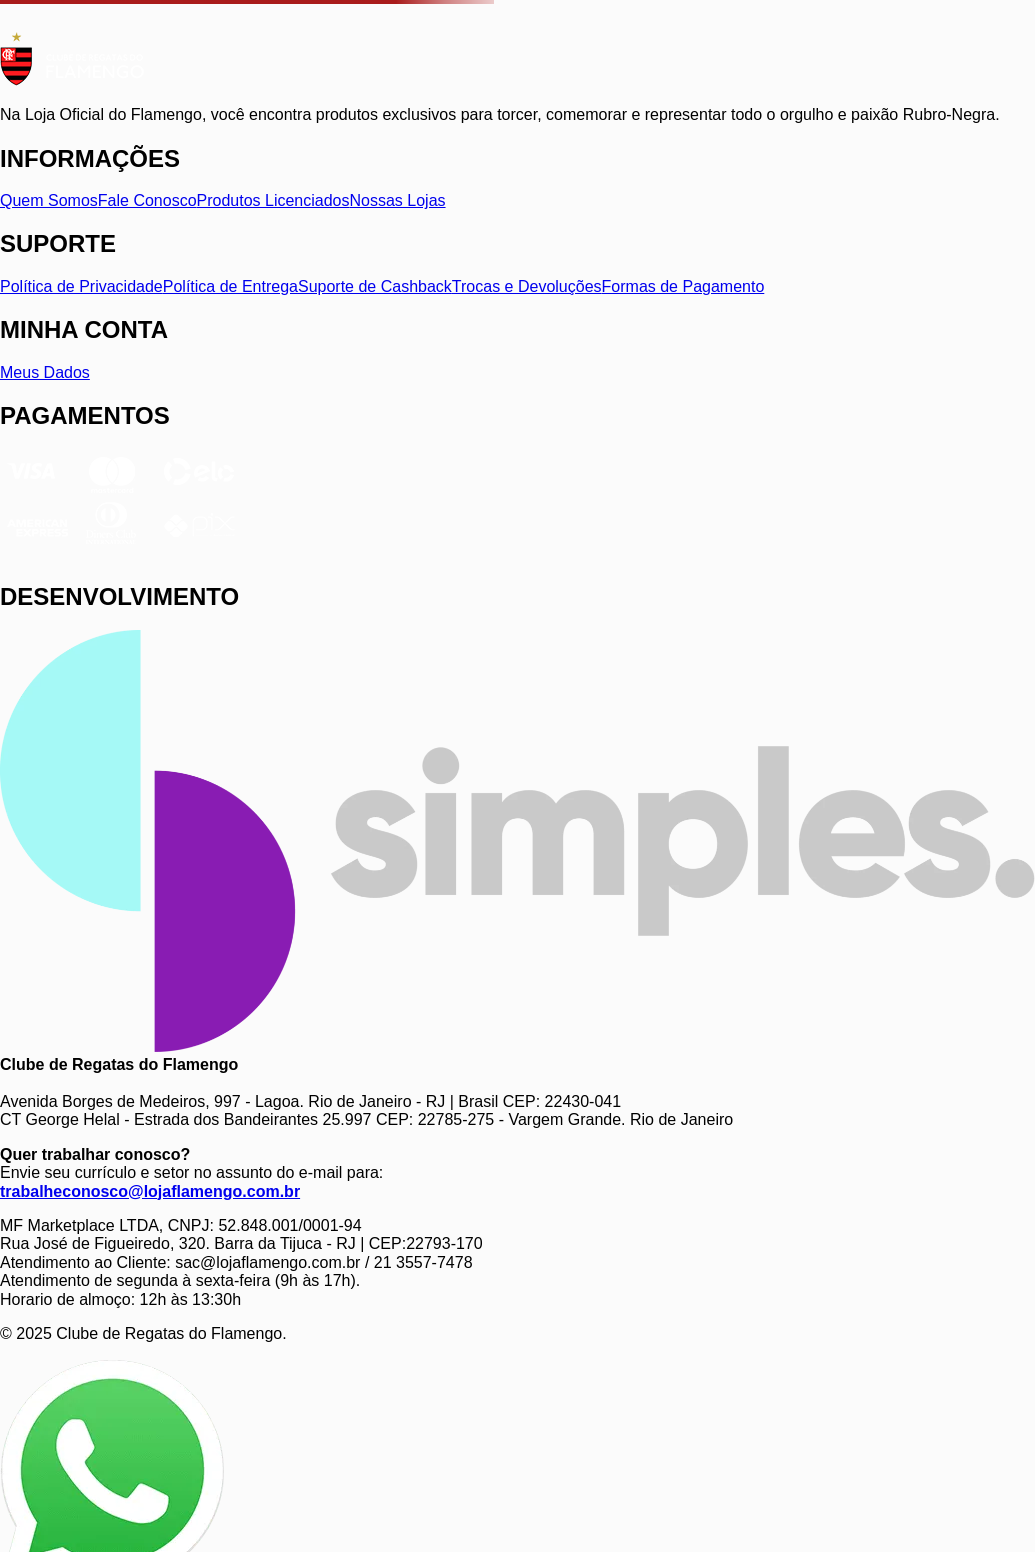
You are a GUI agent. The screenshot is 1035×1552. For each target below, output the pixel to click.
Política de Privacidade (81, 286)
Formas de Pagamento (683, 286)
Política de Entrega (230, 286)
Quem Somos (49, 200)
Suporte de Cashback (375, 286)
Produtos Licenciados (273, 200)
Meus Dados (45, 372)
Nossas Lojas (398, 200)
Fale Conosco (147, 200)
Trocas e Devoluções (527, 286)
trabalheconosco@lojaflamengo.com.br (150, 1191)
